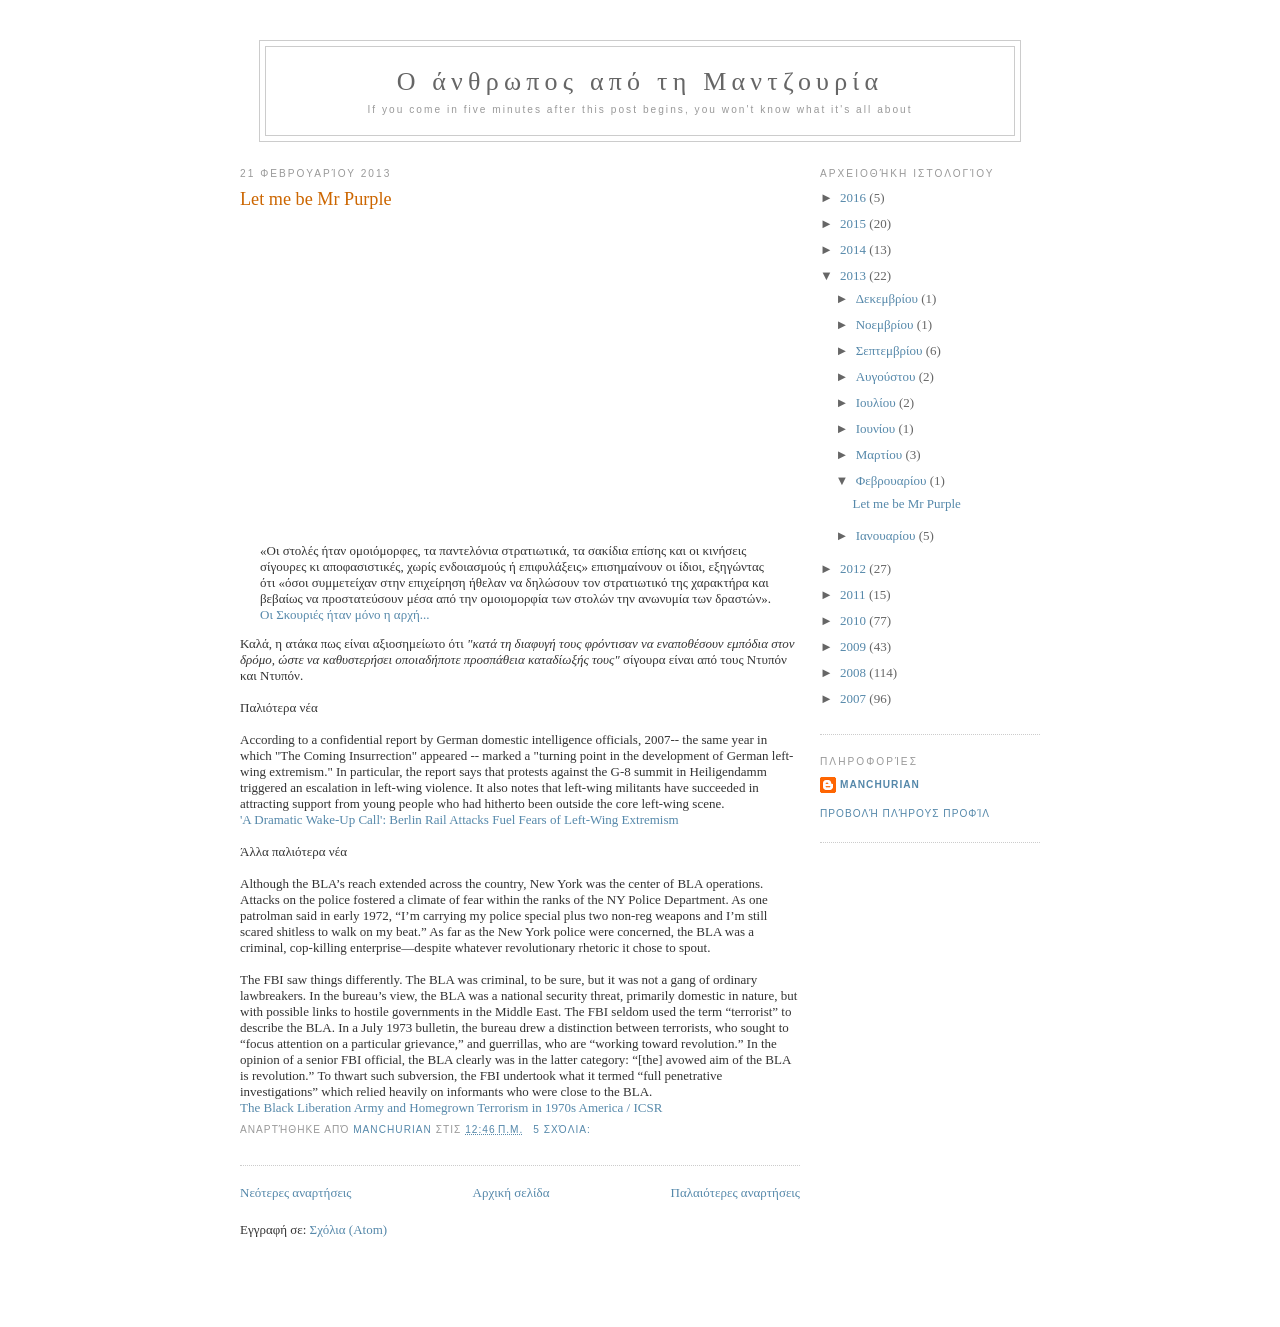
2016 (854, 197)
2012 (854, 568)
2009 (854, 646)
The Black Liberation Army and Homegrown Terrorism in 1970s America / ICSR (451, 1107)
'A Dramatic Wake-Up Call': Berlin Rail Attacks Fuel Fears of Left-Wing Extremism (459, 819)
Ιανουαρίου (887, 535)
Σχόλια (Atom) (349, 1229)
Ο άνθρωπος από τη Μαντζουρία (640, 81)
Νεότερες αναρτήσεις (296, 1192)
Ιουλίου (877, 402)
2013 (854, 275)
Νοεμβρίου (886, 324)
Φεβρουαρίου (893, 480)
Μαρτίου (881, 454)
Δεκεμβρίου (889, 298)
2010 (854, 620)
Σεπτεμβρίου (891, 350)
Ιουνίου (877, 428)
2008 (854, 672)
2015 (854, 223)
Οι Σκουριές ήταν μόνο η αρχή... (344, 614)
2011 (854, 594)
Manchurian (880, 784)
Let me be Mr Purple (316, 199)
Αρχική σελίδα (511, 1192)
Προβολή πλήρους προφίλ (905, 813)
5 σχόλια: (563, 1129)
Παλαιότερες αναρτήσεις (735, 1192)
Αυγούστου (887, 376)
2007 (854, 698)
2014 (854, 249)
